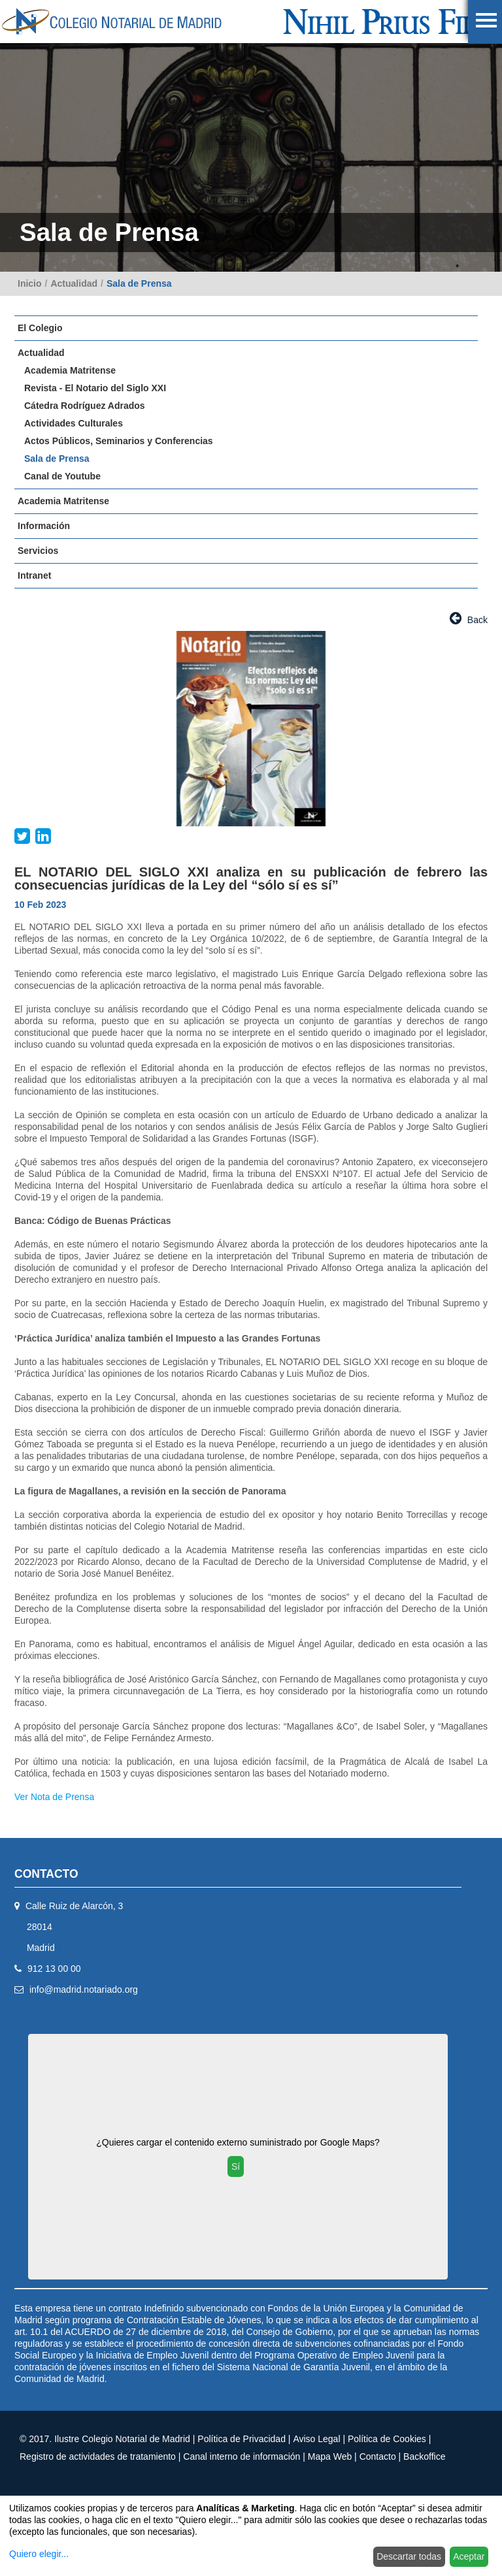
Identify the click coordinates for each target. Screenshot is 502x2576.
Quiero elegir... (39, 2554)
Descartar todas (408, 2556)
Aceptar (468, 2556)
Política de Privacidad (241, 2439)
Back (469, 618)
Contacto (378, 2456)
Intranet (34, 575)
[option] (251, 729)
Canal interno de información (241, 2456)
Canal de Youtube (62, 476)
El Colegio (40, 328)
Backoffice (424, 2456)
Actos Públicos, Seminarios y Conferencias (118, 441)
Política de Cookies (387, 2439)
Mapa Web (330, 2456)
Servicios (38, 550)
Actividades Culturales (73, 423)
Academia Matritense (70, 370)
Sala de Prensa (139, 283)
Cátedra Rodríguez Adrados (84, 405)
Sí (235, 2166)
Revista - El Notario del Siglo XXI (95, 388)
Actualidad (73, 283)
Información (44, 526)
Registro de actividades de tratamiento (98, 2456)
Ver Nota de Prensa (54, 1797)
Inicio (30, 283)
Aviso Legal (316, 2439)
